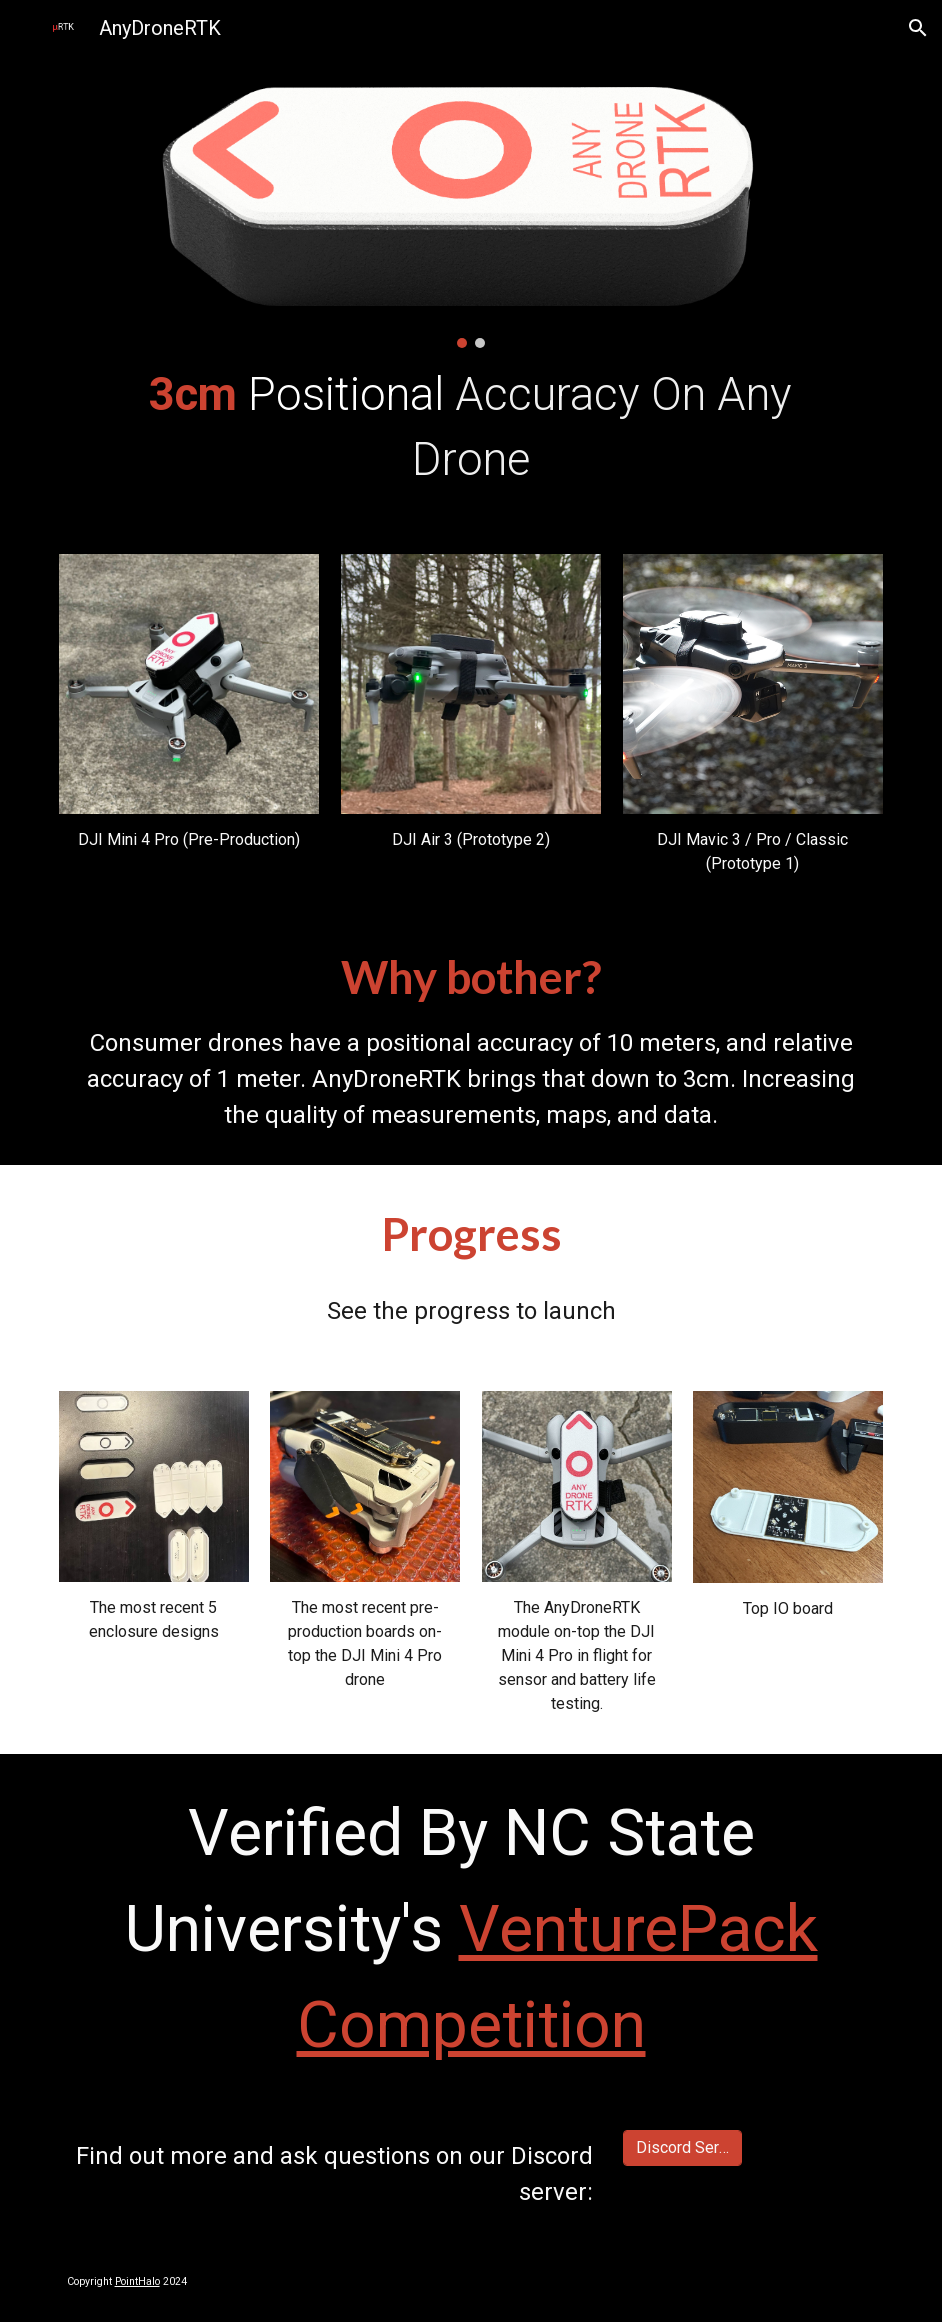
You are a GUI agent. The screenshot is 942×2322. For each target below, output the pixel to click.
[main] (471, 426)
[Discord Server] (683, 2147)
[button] (918, 28)
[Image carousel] (471, 214)
